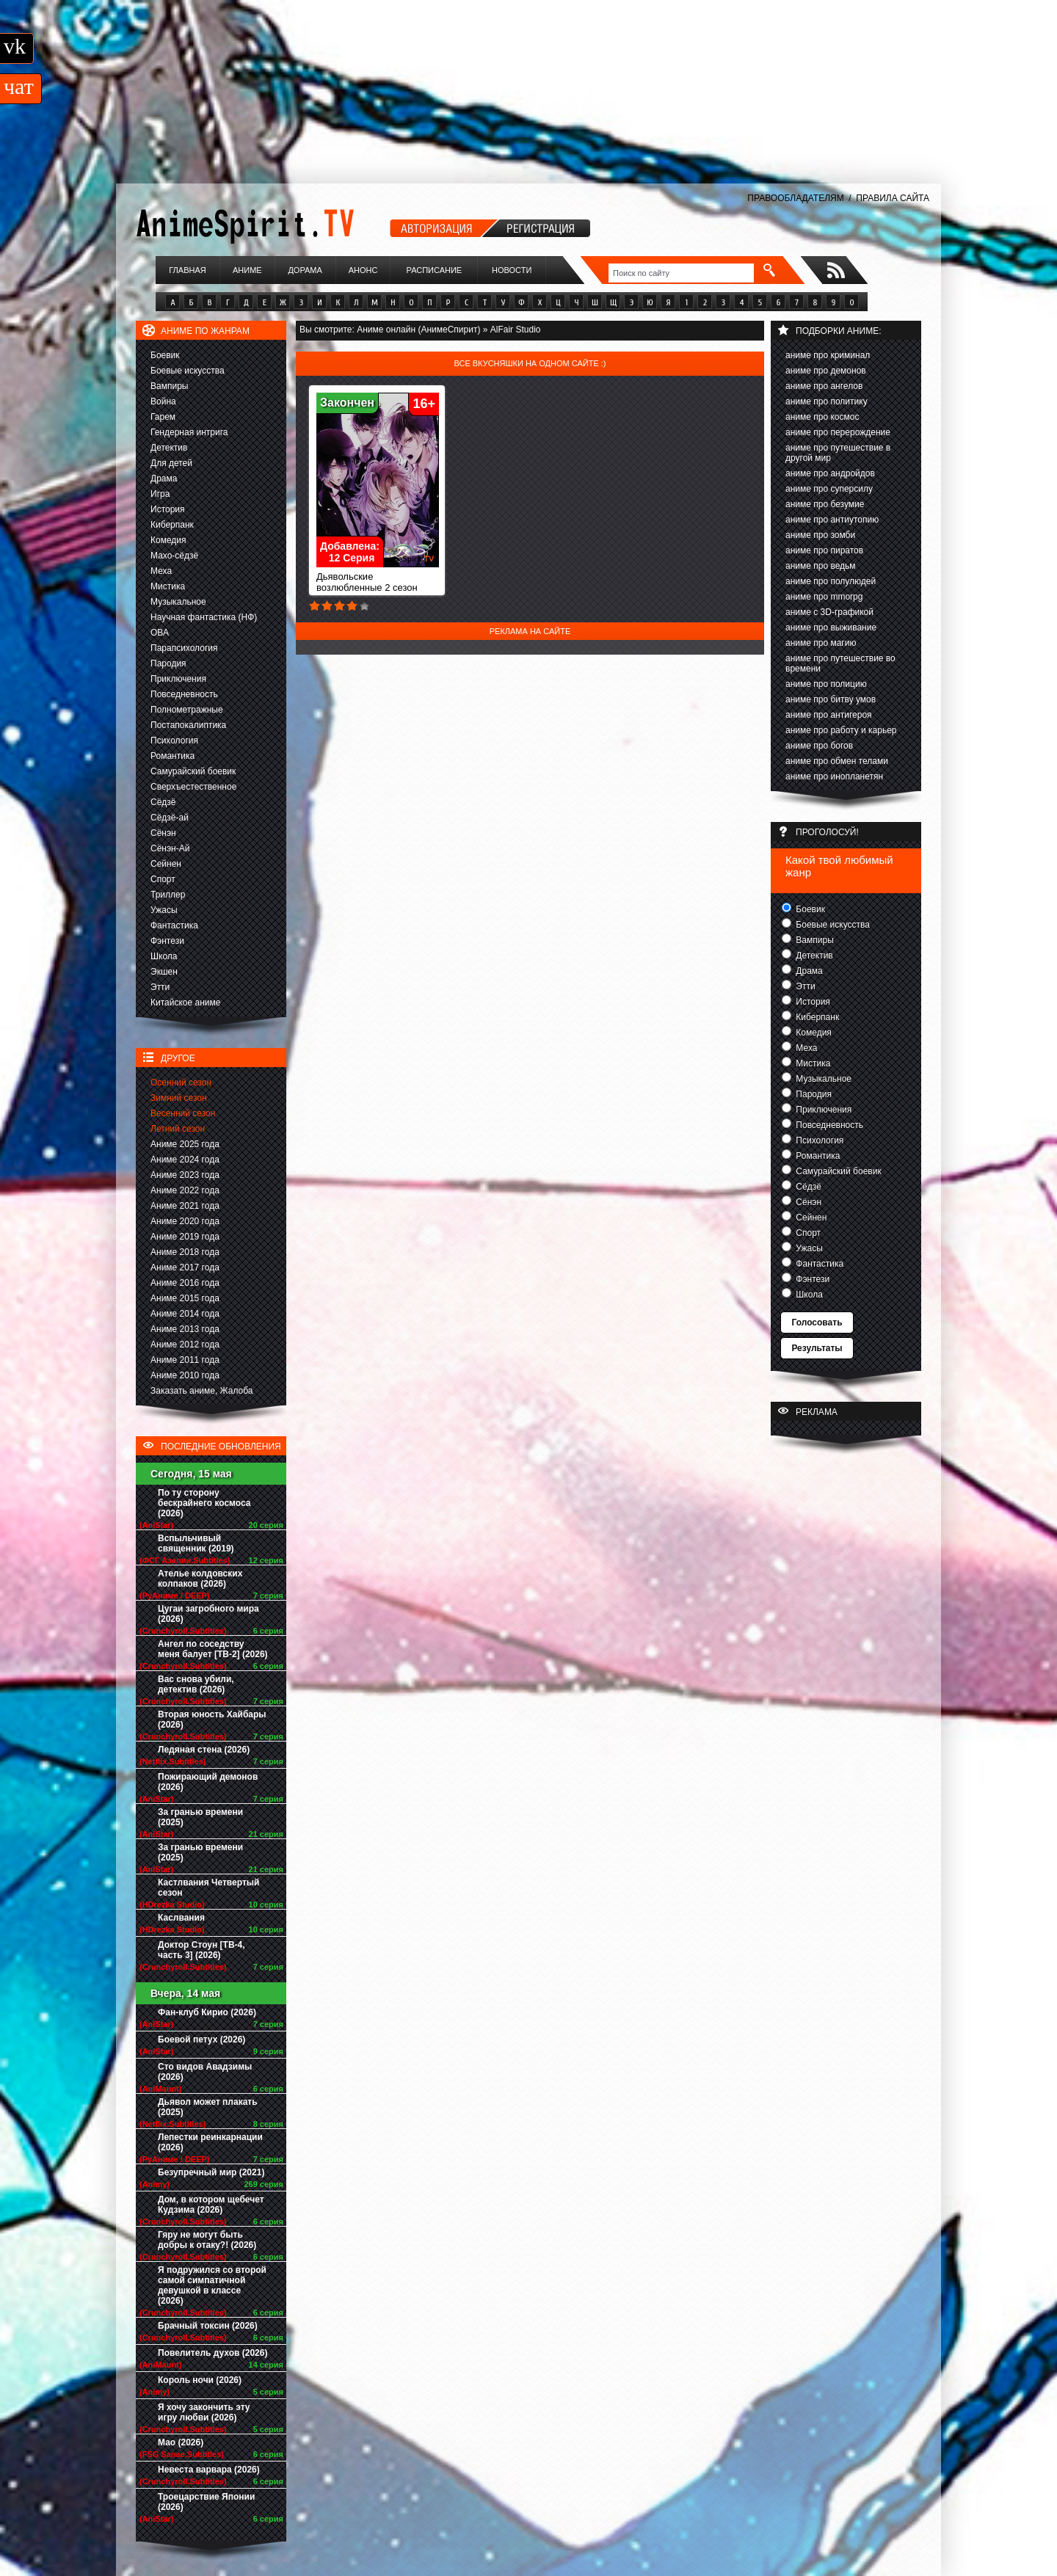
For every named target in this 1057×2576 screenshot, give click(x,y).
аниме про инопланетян (834, 776)
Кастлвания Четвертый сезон (208, 1887)
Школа (163, 956)
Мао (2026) (180, 2442)
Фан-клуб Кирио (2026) (207, 2012)
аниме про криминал (827, 355)
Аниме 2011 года (184, 1360)
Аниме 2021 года (184, 1206)
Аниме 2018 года (184, 1252)
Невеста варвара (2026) (209, 2469)
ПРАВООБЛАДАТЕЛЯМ (795, 198)
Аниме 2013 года (184, 1329)
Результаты (816, 1348)
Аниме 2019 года (184, 1236)
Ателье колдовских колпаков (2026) (200, 1578)
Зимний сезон (178, 1098)
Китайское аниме (185, 1002)
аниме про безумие (824, 504)
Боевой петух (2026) (201, 2039)
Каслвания (181, 1918)
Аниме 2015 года (184, 1298)
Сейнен (165, 864)
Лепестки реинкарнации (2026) (210, 2142)
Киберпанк (172, 525)
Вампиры (169, 386)
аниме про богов (819, 746)
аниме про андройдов (830, 473)
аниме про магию (820, 643)
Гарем (162, 417)
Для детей (171, 463)
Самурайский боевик (193, 771)
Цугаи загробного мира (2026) (208, 1614)
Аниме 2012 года (184, 1344)
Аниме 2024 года (184, 1159)
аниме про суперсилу (829, 489)
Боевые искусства (187, 370)
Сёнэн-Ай (169, 848)
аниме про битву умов (830, 699)
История (167, 509)
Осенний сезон (180, 1082)
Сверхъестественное (193, 787)
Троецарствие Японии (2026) (206, 2502)
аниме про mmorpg (823, 597)
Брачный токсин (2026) (208, 2326)
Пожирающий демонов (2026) (208, 1782)
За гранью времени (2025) (200, 1817)
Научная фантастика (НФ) (203, 617)
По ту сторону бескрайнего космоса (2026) (204, 1503)
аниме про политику (826, 401)
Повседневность (184, 694)
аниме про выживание (830, 627)
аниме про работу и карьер (841, 730)
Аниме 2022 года (184, 1190)
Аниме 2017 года (184, 1267)
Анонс (363, 270)
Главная (187, 270)
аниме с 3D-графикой (829, 612)
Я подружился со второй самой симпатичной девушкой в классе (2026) (212, 2285)
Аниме (247, 270)
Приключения (178, 679)
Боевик (165, 355)
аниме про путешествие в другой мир (837, 453)
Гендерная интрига (189, 432)
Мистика (167, 586)
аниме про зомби (820, 535)
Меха (161, 571)
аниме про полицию (826, 684)
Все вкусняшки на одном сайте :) (530, 363)
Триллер (167, 894)
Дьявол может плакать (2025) (208, 2107)
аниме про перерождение (837, 432)
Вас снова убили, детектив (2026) (196, 1684)
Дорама (305, 270)
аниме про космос (822, 417)
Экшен (164, 972)
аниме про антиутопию (832, 519)
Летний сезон (177, 1129)
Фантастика (174, 925)
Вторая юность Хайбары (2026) (212, 1719)
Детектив (168, 448)
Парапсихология (184, 648)
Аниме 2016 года (184, 1283)
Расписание (434, 270)
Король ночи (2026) (199, 2380)
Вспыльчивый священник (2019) (196, 1543)
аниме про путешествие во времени (840, 663)
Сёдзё (163, 802)
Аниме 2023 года (184, 1175)
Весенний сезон (182, 1113)
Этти (160, 987)
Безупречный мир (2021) (211, 2172)
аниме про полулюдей (830, 581)
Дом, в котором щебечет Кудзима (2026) (211, 2204)
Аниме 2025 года (184, 1144)
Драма (163, 478)
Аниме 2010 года (184, 1375)
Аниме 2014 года (184, 1314)
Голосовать (816, 1322)
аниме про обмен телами (836, 761)
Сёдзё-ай (169, 817)
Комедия (168, 540)
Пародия (168, 663)
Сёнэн (163, 833)
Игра (160, 494)
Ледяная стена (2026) (204, 1749)
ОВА (159, 632)
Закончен (347, 402)
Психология (174, 740)
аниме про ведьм (820, 566)
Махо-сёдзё (174, 555)
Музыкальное (178, 602)
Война (163, 401)
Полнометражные (186, 710)
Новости (511, 270)
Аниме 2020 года (184, 1221)
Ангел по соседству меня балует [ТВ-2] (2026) (213, 1649)
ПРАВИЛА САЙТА (892, 198)
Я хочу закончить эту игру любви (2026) (204, 2412)
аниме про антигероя (828, 715)
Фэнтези (167, 941)
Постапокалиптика (188, 725)
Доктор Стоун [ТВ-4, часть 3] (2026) (201, 1950)
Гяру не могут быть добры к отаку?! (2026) (207, 2240)
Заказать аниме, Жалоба (201, 1391)
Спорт (162, 879)
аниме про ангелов (823, 386)
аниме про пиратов (824, 550)
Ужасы (164, 910)
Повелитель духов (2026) (212, 2353)
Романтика (172, 756)
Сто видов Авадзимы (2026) (205, 2072)
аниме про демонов (825, 370)
